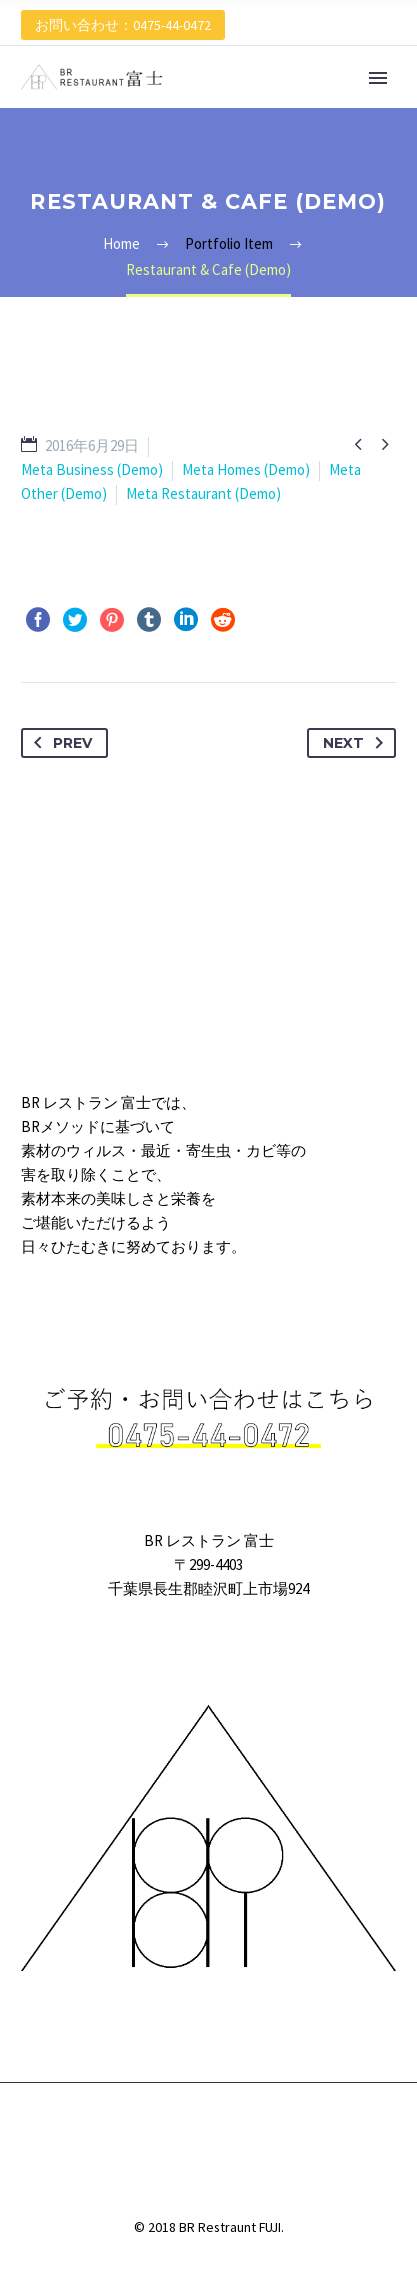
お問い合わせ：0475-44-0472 (123, 25)
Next (357, 743)
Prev (59, 743)
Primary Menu (378, 78)
